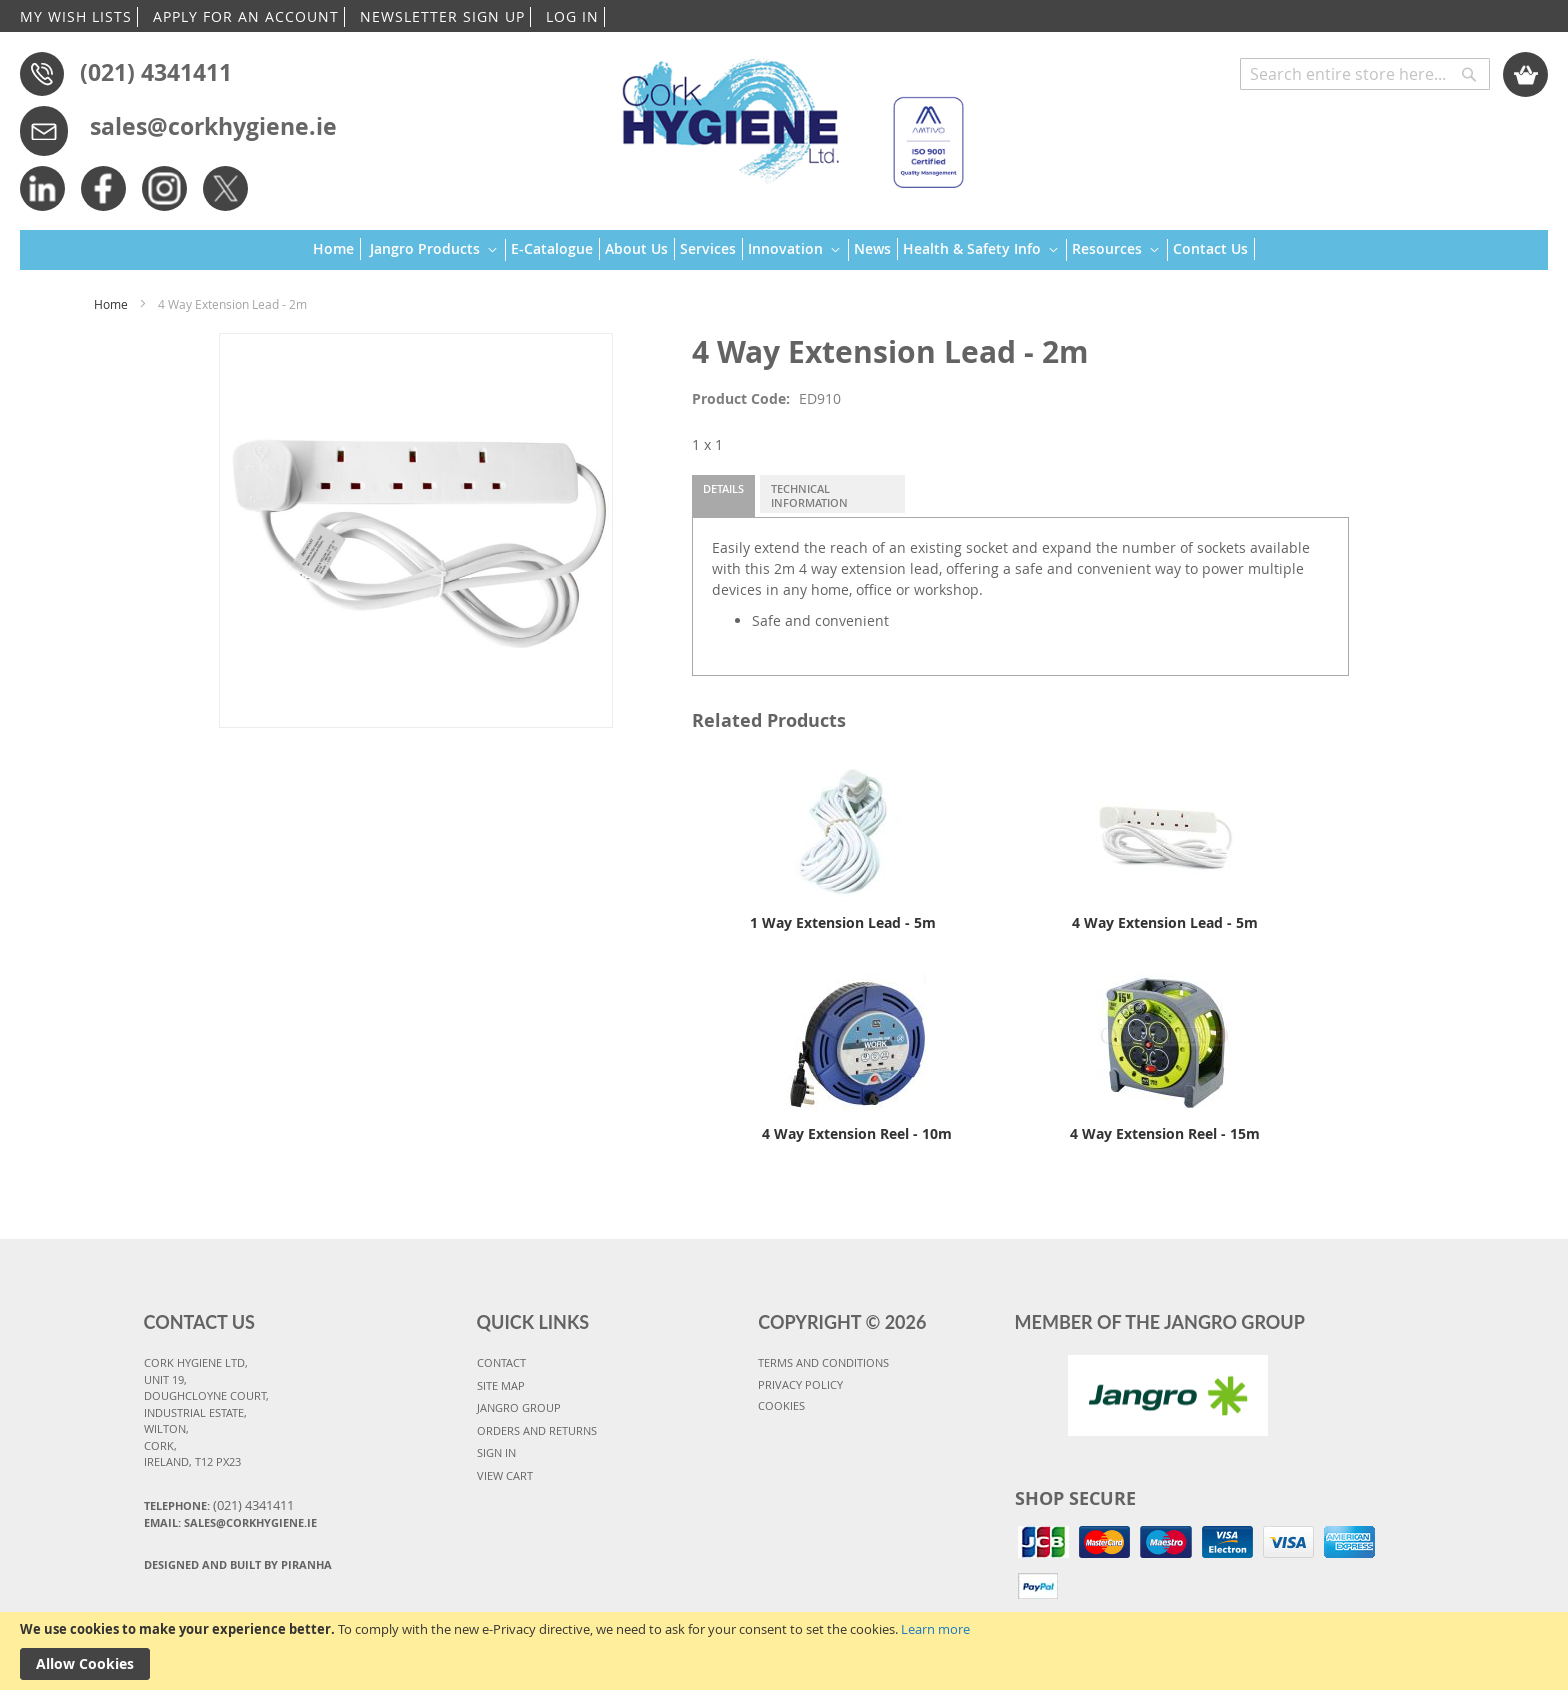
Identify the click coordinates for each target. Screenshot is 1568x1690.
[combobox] (1365, 74)
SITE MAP (501, 1385)
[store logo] (783, 114)
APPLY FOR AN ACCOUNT (246, 16)
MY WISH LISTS (76, 16)
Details (723, 488)
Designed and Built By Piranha (238, 1564)
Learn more (935, 1629)
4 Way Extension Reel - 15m (1165, 1133)
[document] (784, 1651)
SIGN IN (496, 1452)
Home (111, 304)
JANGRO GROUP (519, 1407)
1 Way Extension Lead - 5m (843, 922)
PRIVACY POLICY (800, 1384)
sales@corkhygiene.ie (213, 126)
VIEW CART (505, 1475)
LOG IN (572, 16)
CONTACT (501, 1362)
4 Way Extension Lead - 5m (1165, 922)
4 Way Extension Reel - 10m (857, 1133)
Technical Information (809, 495)
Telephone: (219, 1505)
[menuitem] (337, 249)
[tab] (723, 496)
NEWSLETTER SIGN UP (442, 16)
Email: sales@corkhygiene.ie (230, 1522)
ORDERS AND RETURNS (537, 1430)
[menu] (784, 250)
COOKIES (781, 1405)
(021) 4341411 (156, 72)
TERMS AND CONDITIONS (823, 1362)
